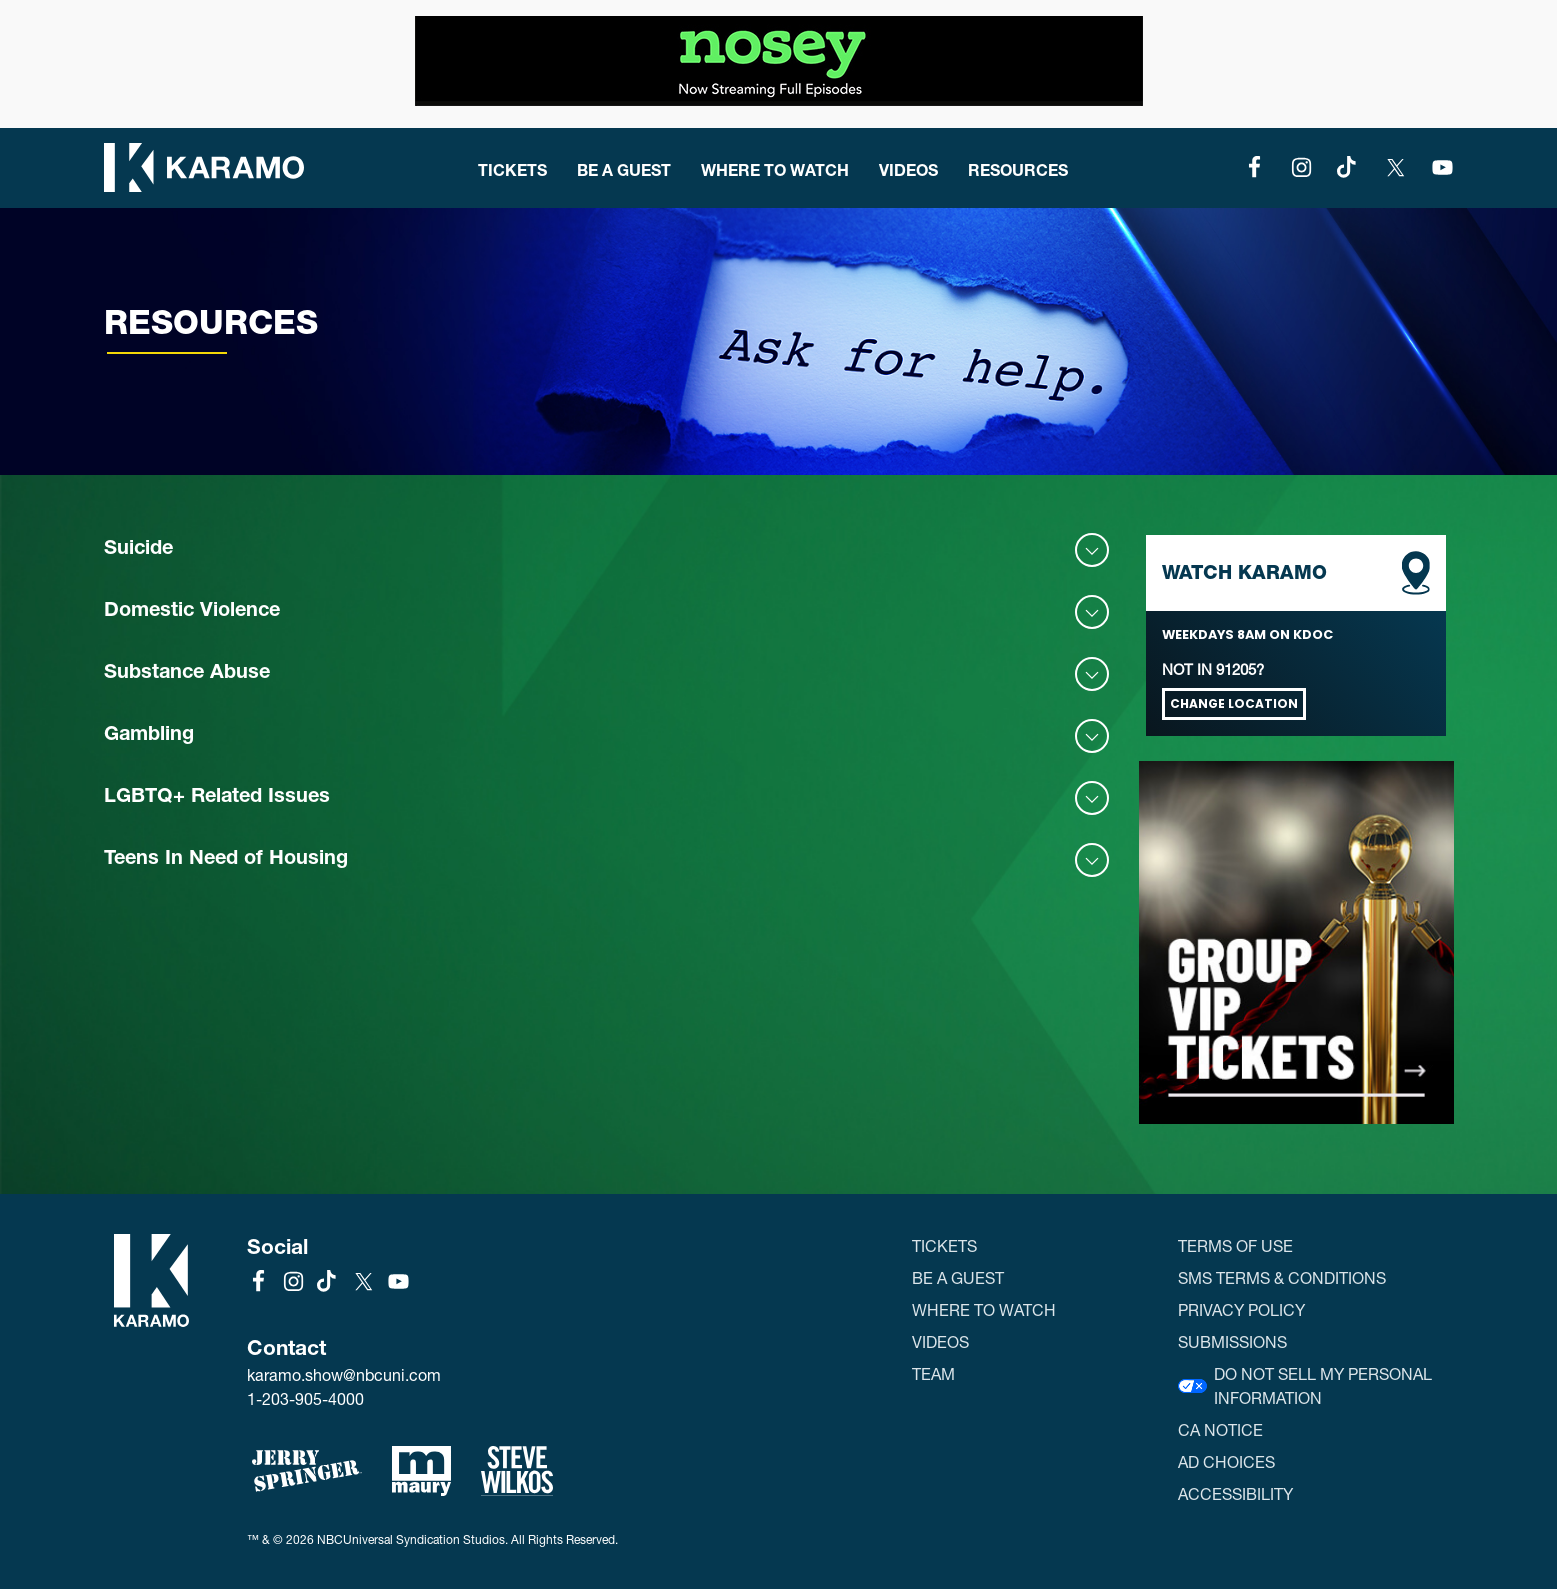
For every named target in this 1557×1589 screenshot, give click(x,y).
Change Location (1234, 703)
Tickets (512, 169)
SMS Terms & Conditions (1282, 1277)
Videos (908, 169)
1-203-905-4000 (305, 1398)
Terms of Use (1235, 1245)
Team (933, 1373)
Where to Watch (775, 169)
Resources (1018, 169)
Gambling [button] (149, 736)
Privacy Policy (1241, 1309)
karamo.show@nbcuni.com (344, 1375)
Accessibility (1235, 1493)
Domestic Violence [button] (192, 612)
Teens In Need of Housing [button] (226, 860)
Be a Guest (624, 169)
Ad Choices (1226, 1461)
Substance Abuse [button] (187, 674)
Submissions (1232, 1341)
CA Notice (1220, 1429)
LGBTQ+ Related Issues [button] (217, 798)
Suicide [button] (138, 550)
